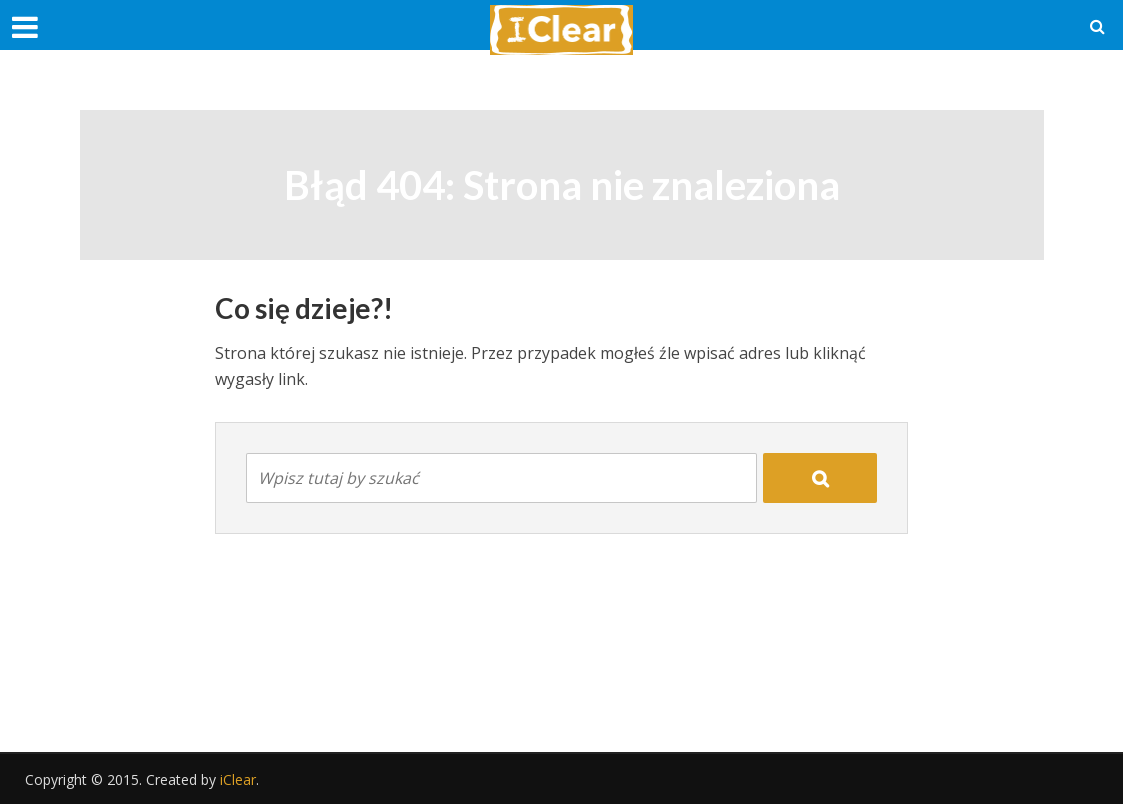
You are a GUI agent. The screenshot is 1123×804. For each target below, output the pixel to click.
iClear (238, 779)
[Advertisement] (562, 679)
